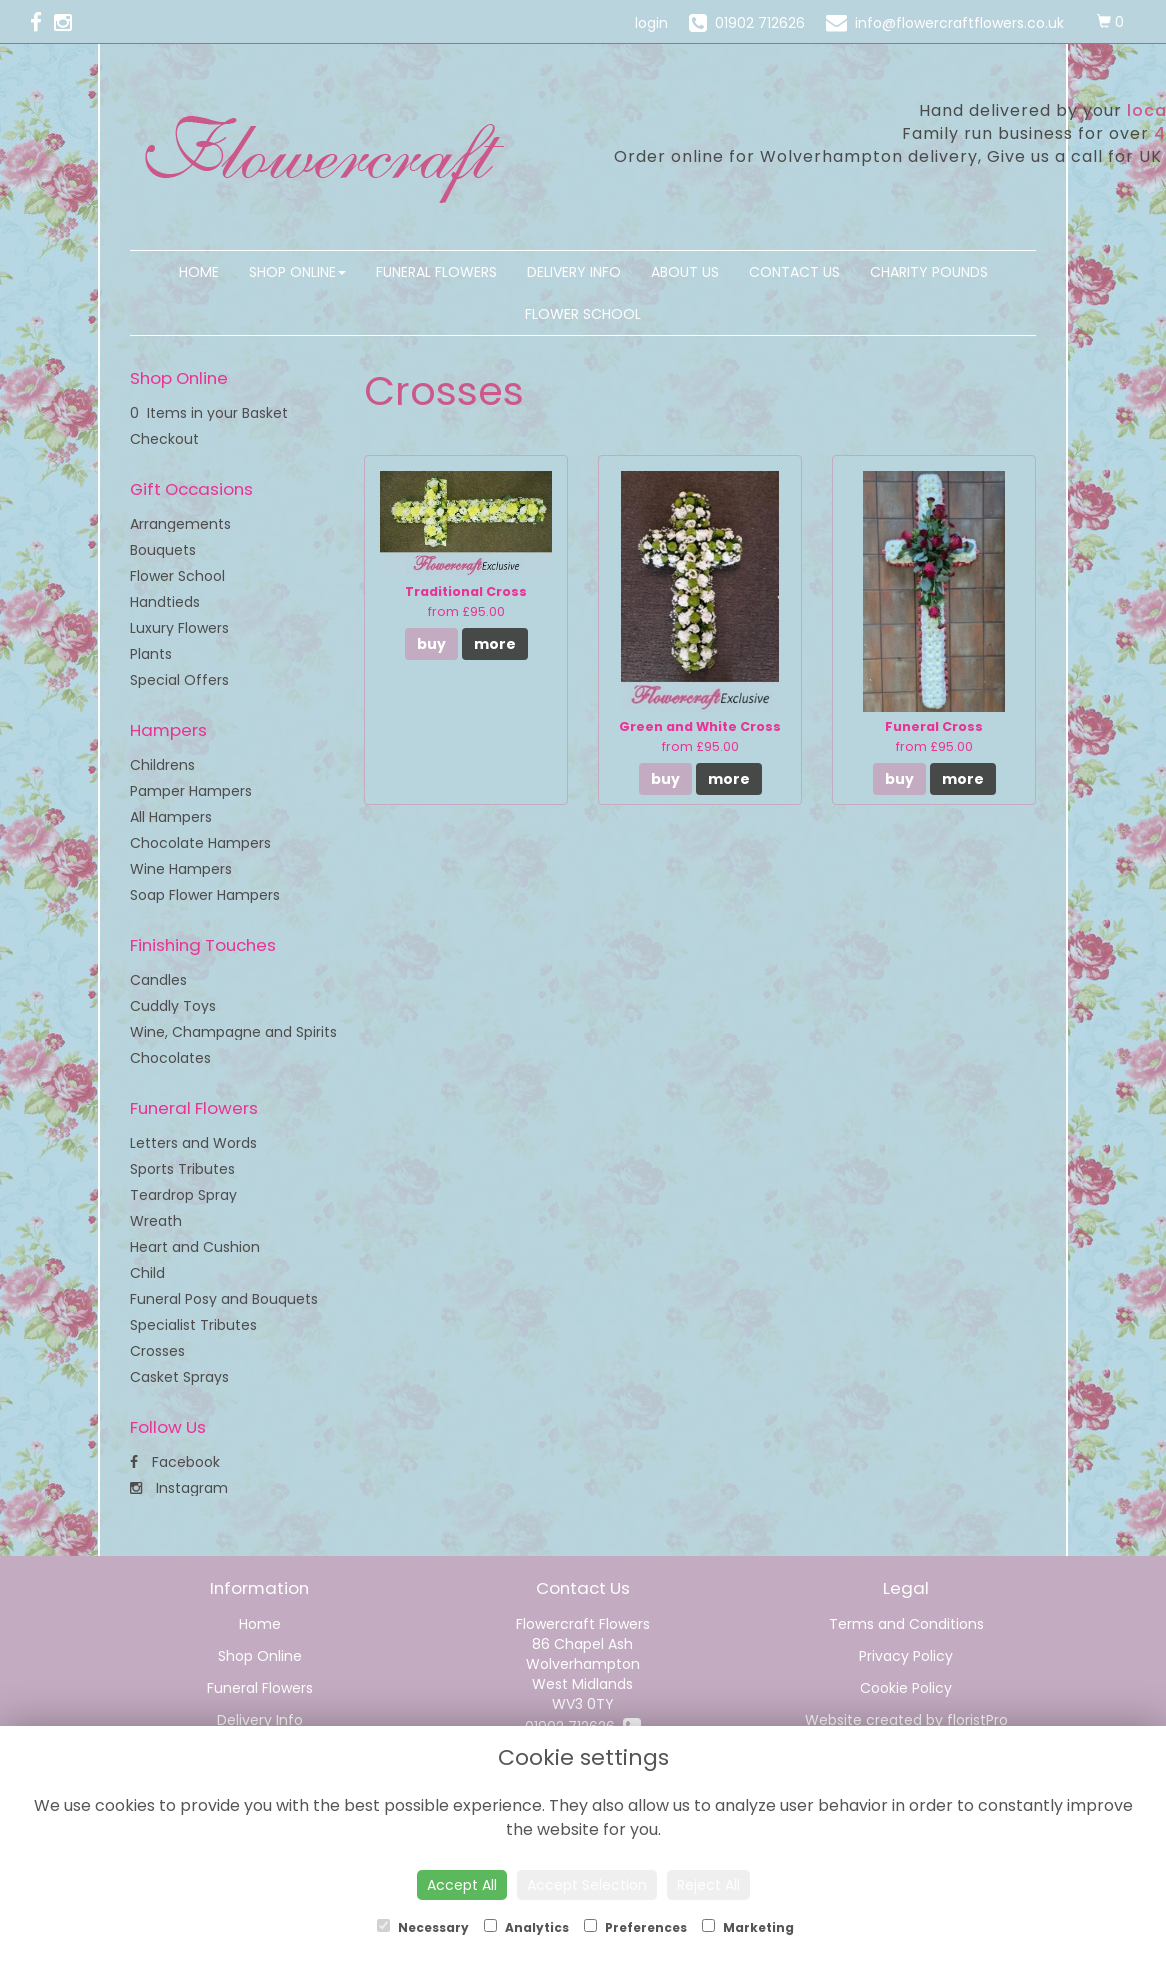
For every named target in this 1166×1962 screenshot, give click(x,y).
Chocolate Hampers (200, 843)
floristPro (977, 1720)
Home (199, 272)
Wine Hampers (181, 869)
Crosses (157, 1351)
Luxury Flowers (179, 628)
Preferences (635, 1927)
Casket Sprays (179, 1377)
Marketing (748, 1927)
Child (147, 1273)
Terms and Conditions (906, 1624)
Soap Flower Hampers (205, 895)
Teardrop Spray (183, 1195)
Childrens (162, 765)
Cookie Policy (906, 1688)
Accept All (462, 1885)
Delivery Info (574, 272)
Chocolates (170, 1058)
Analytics (526, 1927)
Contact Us (794, 272)
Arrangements (180, 524)
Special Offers (179, 680)
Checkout (164, 439)
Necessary (423, 1927)
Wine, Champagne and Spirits (233, 1032)
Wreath (156, 1221)
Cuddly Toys (173, 1006)
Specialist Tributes (193, 1325)
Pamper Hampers (191, 791)
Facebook (175, 1462)
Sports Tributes (182, 1169)
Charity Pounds (929, 272)
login (651, 23)
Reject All (708, 1885)
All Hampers (171, 817)
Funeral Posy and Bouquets (224, 1299)
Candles (158, 980)
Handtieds (165, 602)
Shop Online (297, 272)
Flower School (583, 314)
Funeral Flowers (436, 272)
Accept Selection (587, 1885)
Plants (151, 654)
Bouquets (163, 550)
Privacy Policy (906, 1656)
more (495, 644)
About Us (685, 272)
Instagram (179, 1488)
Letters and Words (193, 1143)
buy (431, 644)
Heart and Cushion (195, 1247)
